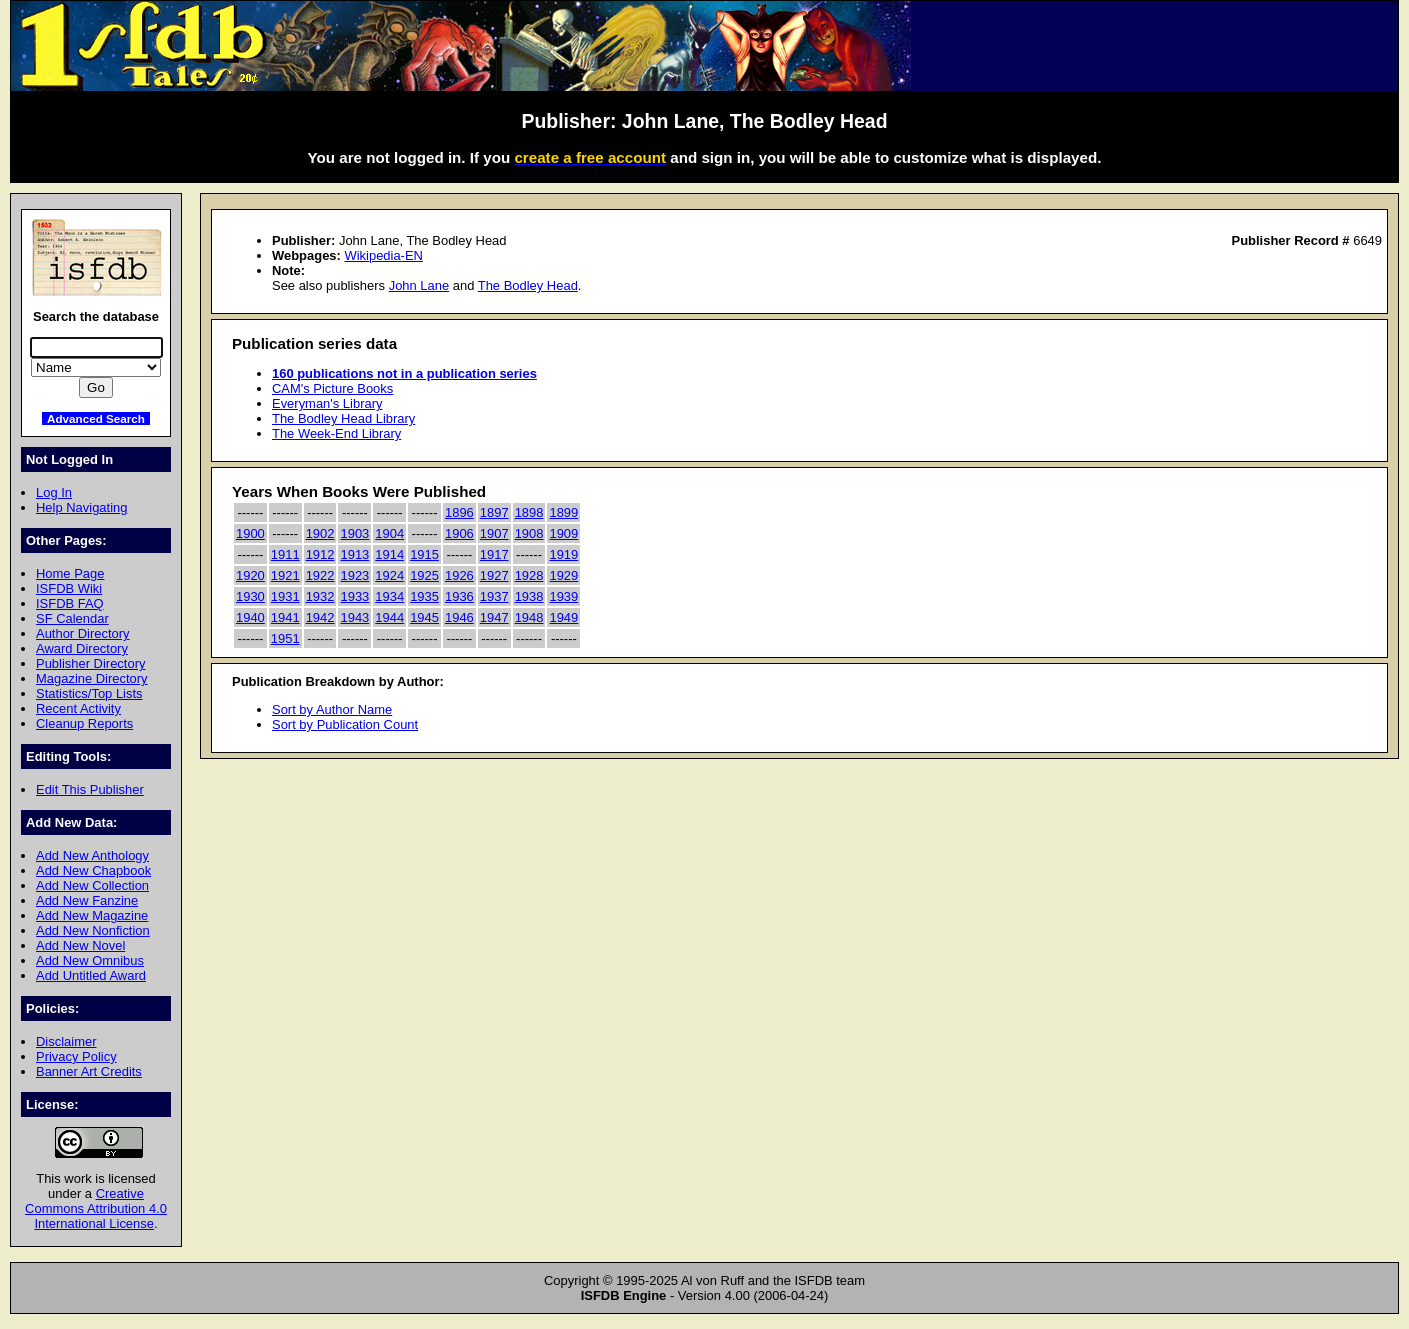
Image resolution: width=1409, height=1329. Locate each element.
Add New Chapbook (93, 870)
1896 (459, 512)
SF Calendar (72, 618)
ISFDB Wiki (69, 588)
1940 (250, 617)
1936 (459, 596)
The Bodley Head (528, 285)
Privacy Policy (76, 1056)
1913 (354, 554)
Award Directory (82, 648)
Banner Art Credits (89, 1071)
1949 (563, 617)
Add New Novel (80, 945)
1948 (529, 617)
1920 (250, 575)
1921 (285, 575)
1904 (389, 533)
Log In (54, 492)
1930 (250, 596)
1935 (424, 596)
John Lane (419, 285)
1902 (320, 533)
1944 (389, 617)
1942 (320, 617)
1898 (529, 512)
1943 (354, 617)
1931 (285, 596)
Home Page (70, 573)
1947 (494, 617)
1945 (424, 617)
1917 (494, 554)
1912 (320, 554)
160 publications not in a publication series (404, 373)
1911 (285, 554)
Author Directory (83, 633)
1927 (494, 575)
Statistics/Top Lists (89, 693)
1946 (459, 617)
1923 (354, 575)
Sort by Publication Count (345, 724)
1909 (563, 533)
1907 (494, 533)
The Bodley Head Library (343, 418)
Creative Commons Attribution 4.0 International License (96, 1208)
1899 (563, 512)
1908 (529, 533)
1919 (563, 554)
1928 (529, 575)
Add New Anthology (92, 855)
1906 (459, 533)
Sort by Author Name (332, 709)
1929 (563, 575)
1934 (389, 596)
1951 (285, 638)
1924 (389, 575)
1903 (354, 533)
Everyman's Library (327, 403)
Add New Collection (92, 885)
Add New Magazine (92, 915)
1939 (563, 596)
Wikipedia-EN (383, 255)
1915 (424, 554)
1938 (529, 596)
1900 (250, 533)
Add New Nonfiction (93, 930)
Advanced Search (96, 418)
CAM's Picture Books (332, 388)
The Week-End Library (336, 433)
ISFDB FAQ (70, 603)
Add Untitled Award (91, 975)
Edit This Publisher (90, 789)
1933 (354, 596)
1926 (459, 575)
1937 (494, 596)
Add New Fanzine (87, 900)
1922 (320, 575)
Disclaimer (66, 1041)
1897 (494, 512)
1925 (424, 575)
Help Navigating (81, 507)
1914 (389, 554)
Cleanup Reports (84, 723)
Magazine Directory (92, 678)
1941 (285, 617)
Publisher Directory (90, 663)
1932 (320, 596)
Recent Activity (78, 708)
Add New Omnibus (90, 960)
